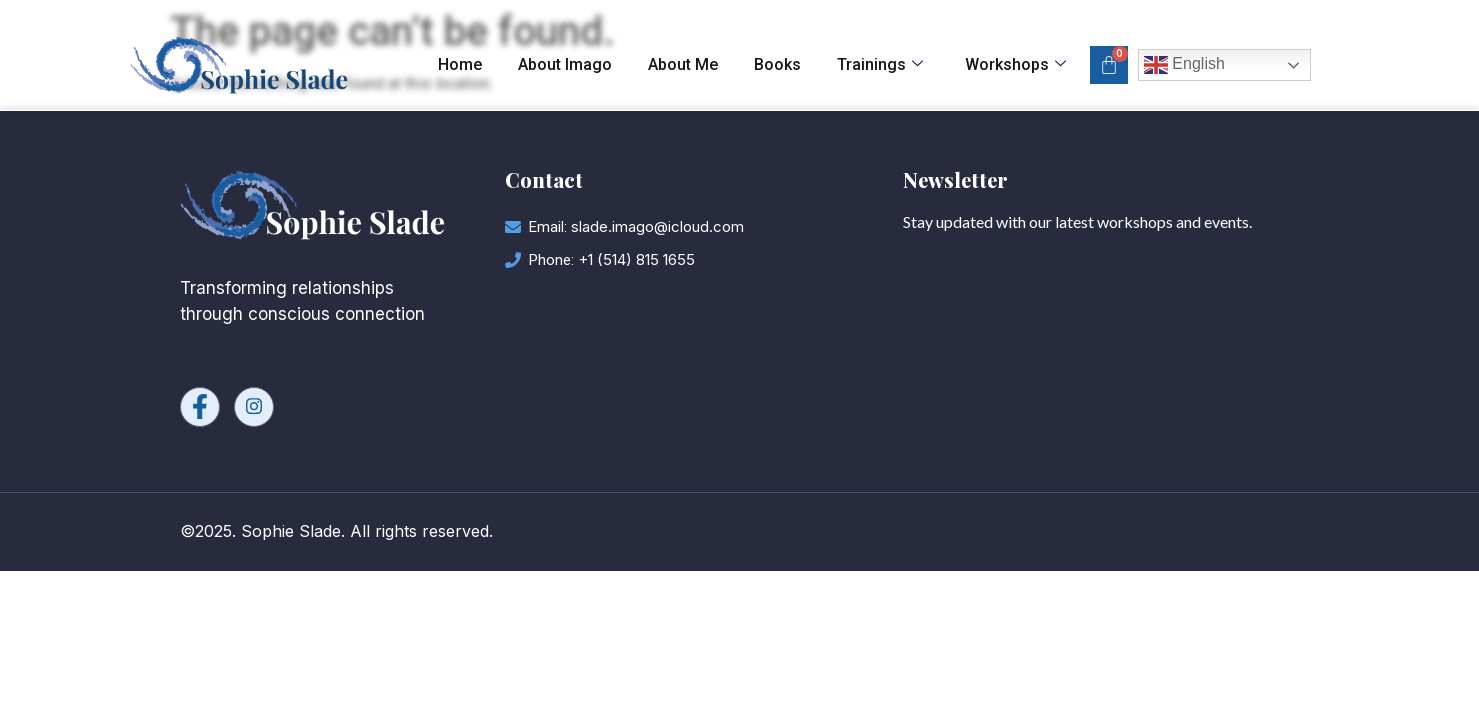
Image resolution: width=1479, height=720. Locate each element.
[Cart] (1109, 65)
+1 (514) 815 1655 (636, 259)
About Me (683, 64)
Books (777, 64)
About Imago (565, 64)
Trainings (880, 65)
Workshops (1015, 65)
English (1184, 65)
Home (460, 64)
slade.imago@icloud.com (657, 226)
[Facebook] (200, 407)
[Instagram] (254, 407)
